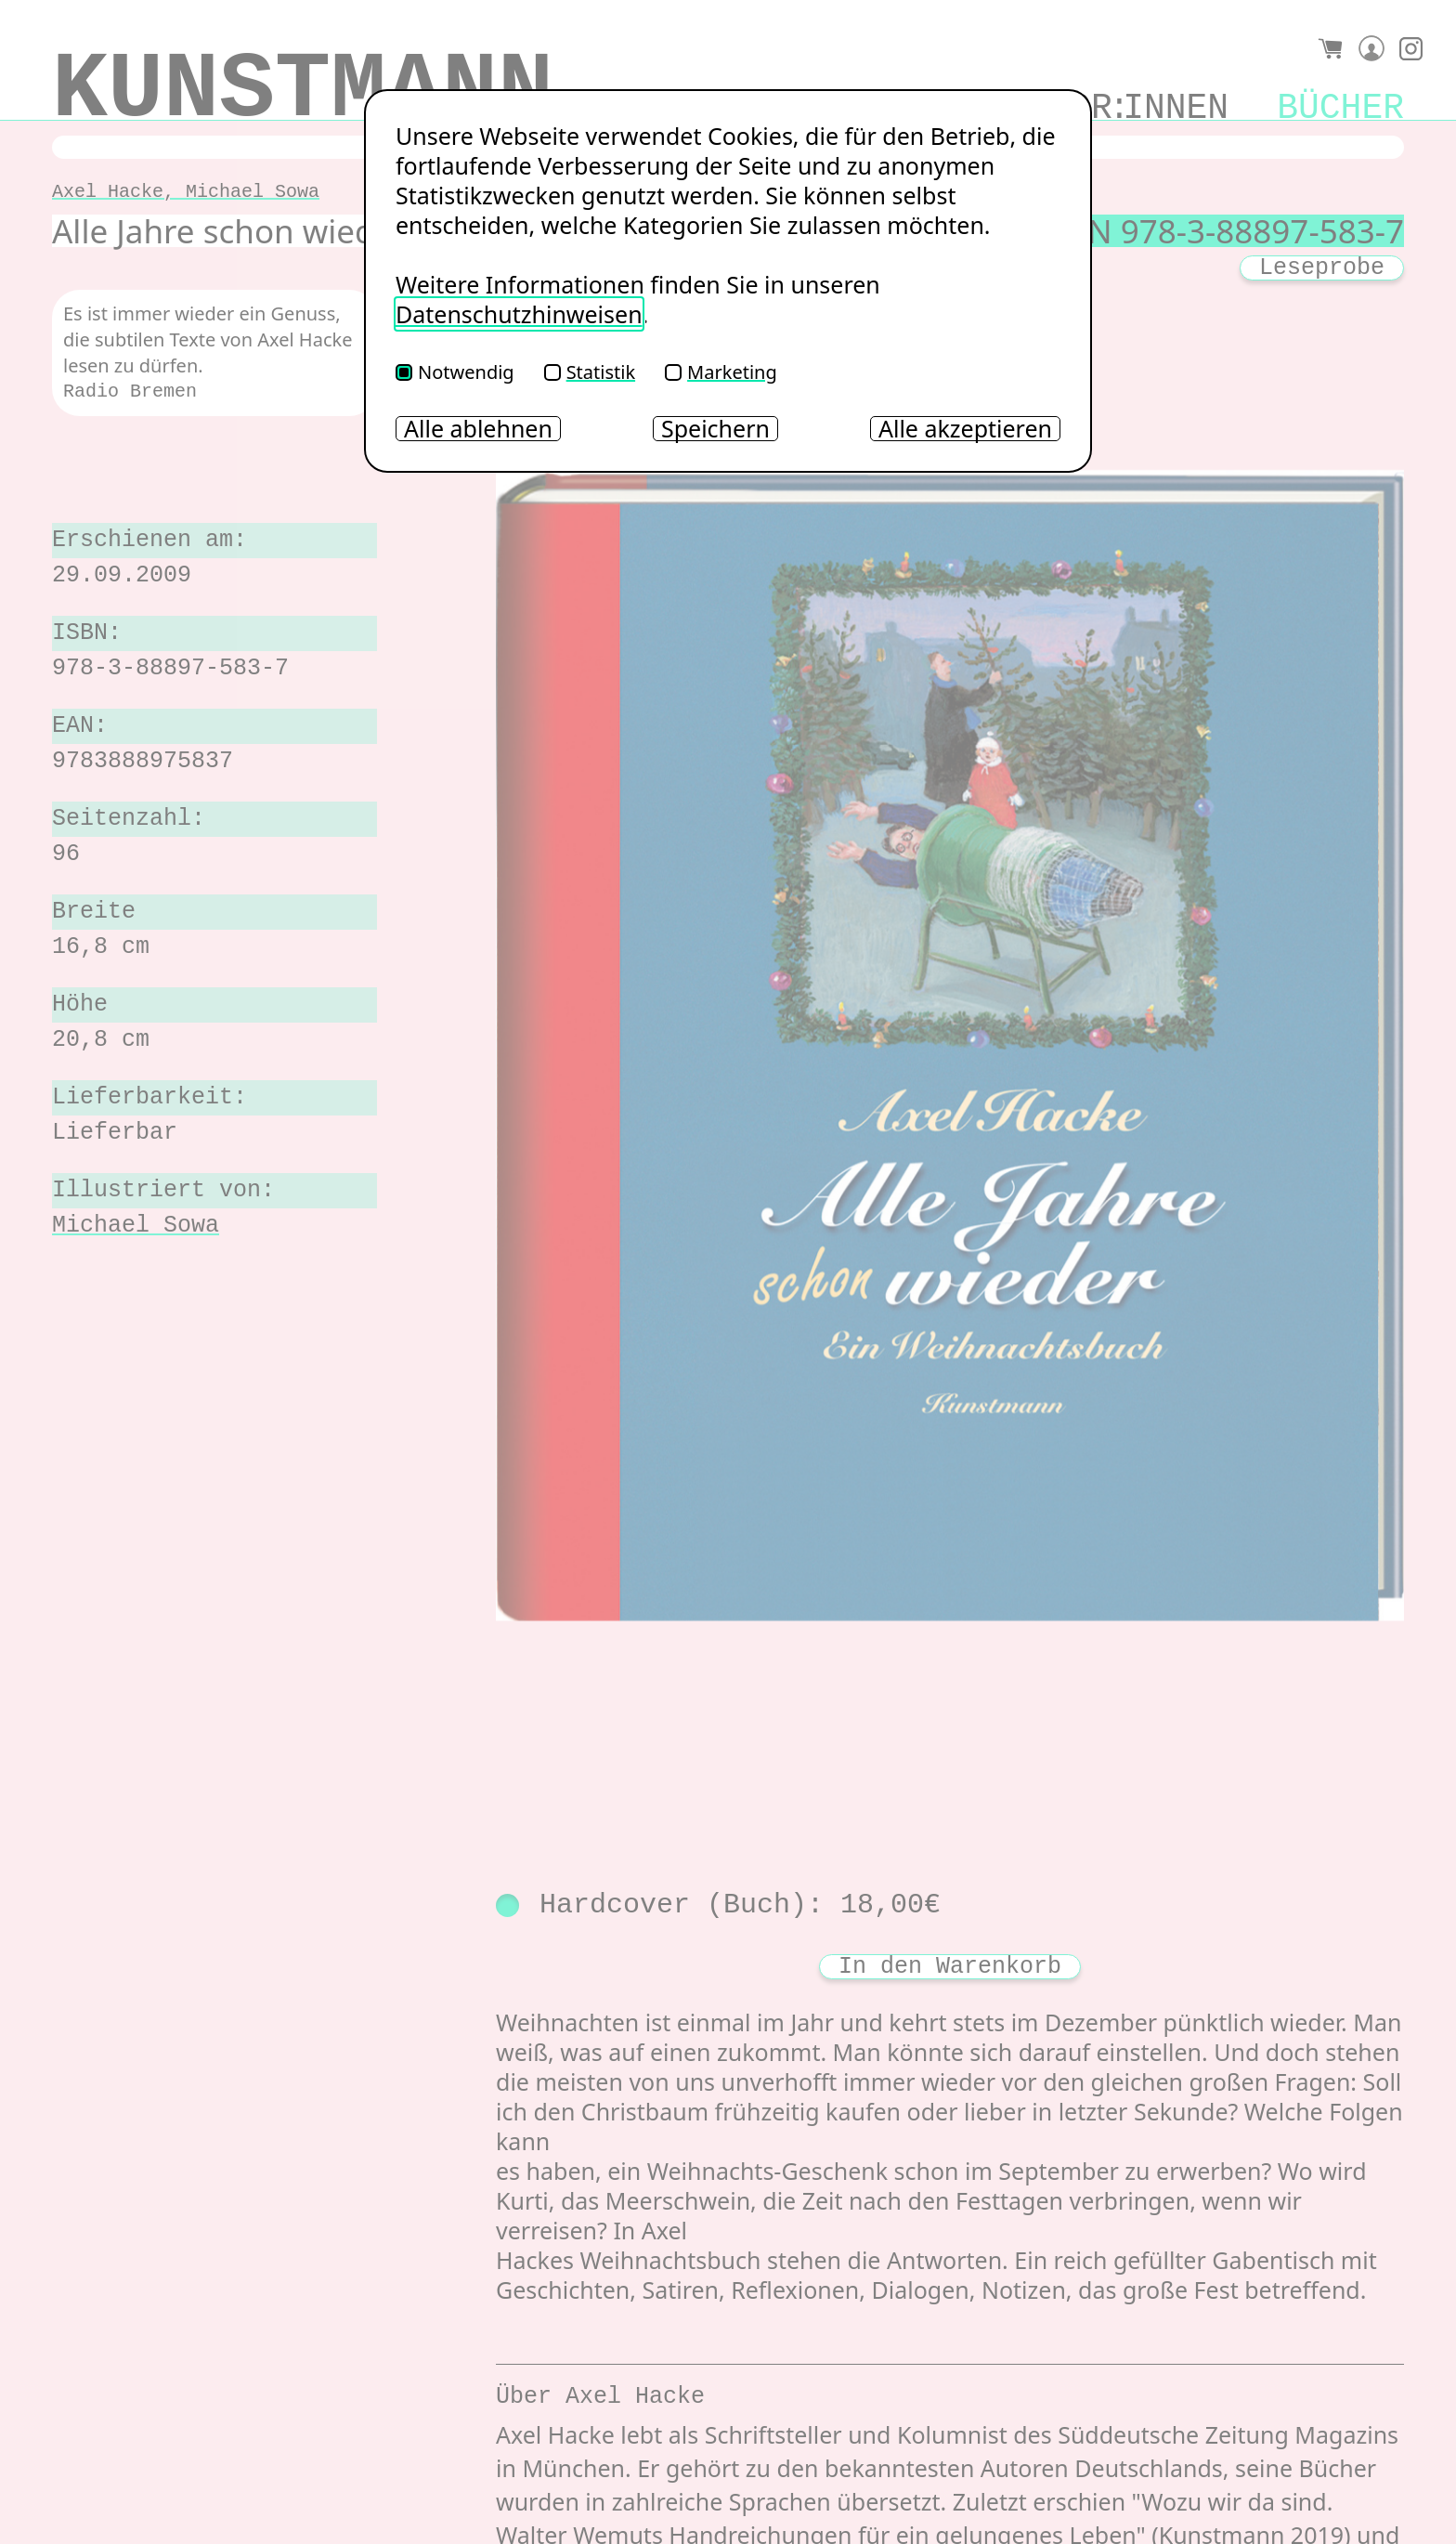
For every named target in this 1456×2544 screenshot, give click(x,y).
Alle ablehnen (478, 428)
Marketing (721, 372)
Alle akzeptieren (965, 428)
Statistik (589, 372)
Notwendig (455, 372)
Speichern (715, 428)
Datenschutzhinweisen (519, 314)
